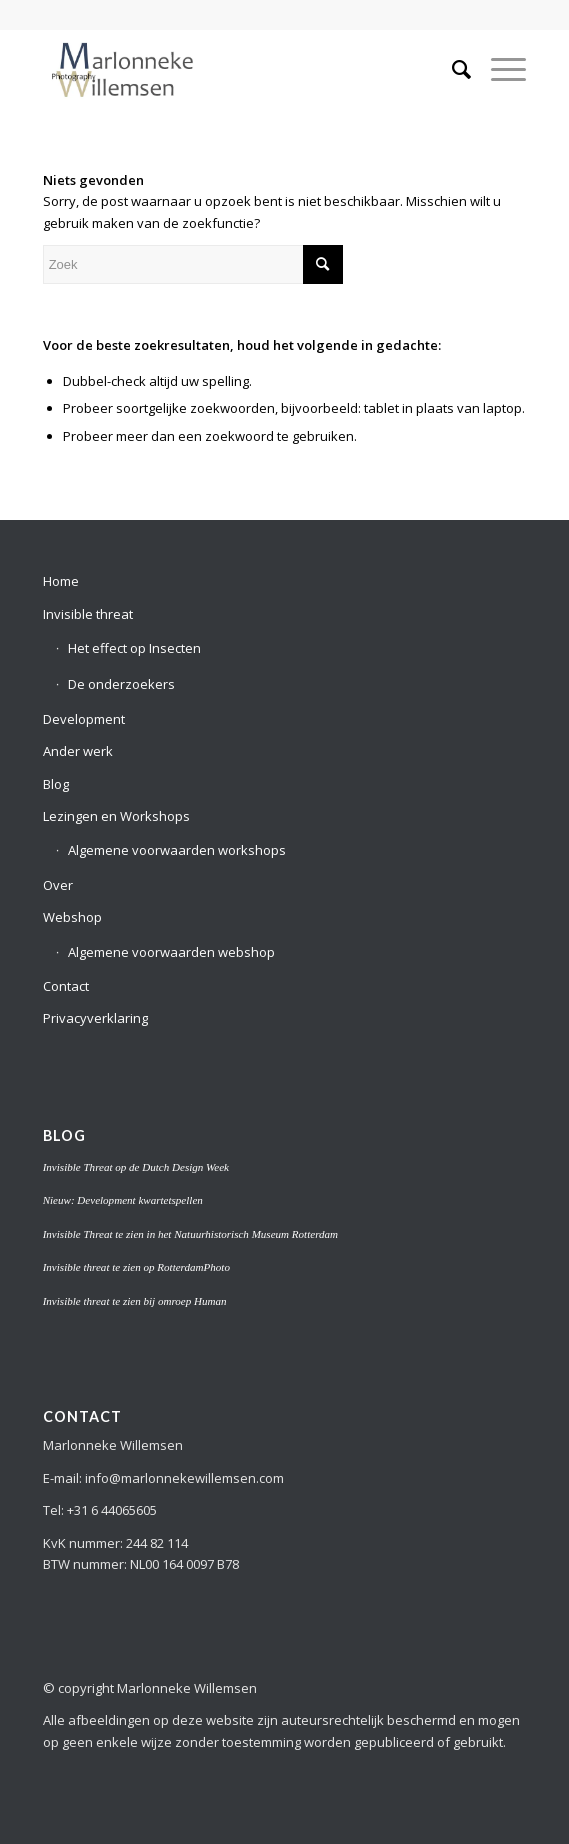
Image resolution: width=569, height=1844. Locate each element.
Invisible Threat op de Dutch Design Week (136, 1167)
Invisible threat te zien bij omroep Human (135, 1301)
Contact (66, 986)
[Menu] (498, 69)
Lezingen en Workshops (116, 816)
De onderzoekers (121, 684)
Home (61, 581)
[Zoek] (451, 69)
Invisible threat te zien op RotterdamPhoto (136, 1267)
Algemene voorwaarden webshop (171, 952)
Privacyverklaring (95, 1018)
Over (58, 885)
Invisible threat (88, 614)
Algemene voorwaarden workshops (177, 850)
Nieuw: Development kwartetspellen (123, 1200)
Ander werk (78, 751)
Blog (56, 784)
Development (84, 719)
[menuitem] (451, 69)
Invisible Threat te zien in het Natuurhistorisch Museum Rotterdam (190, 1234)
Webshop (72, 917)
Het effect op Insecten (134, 648)
